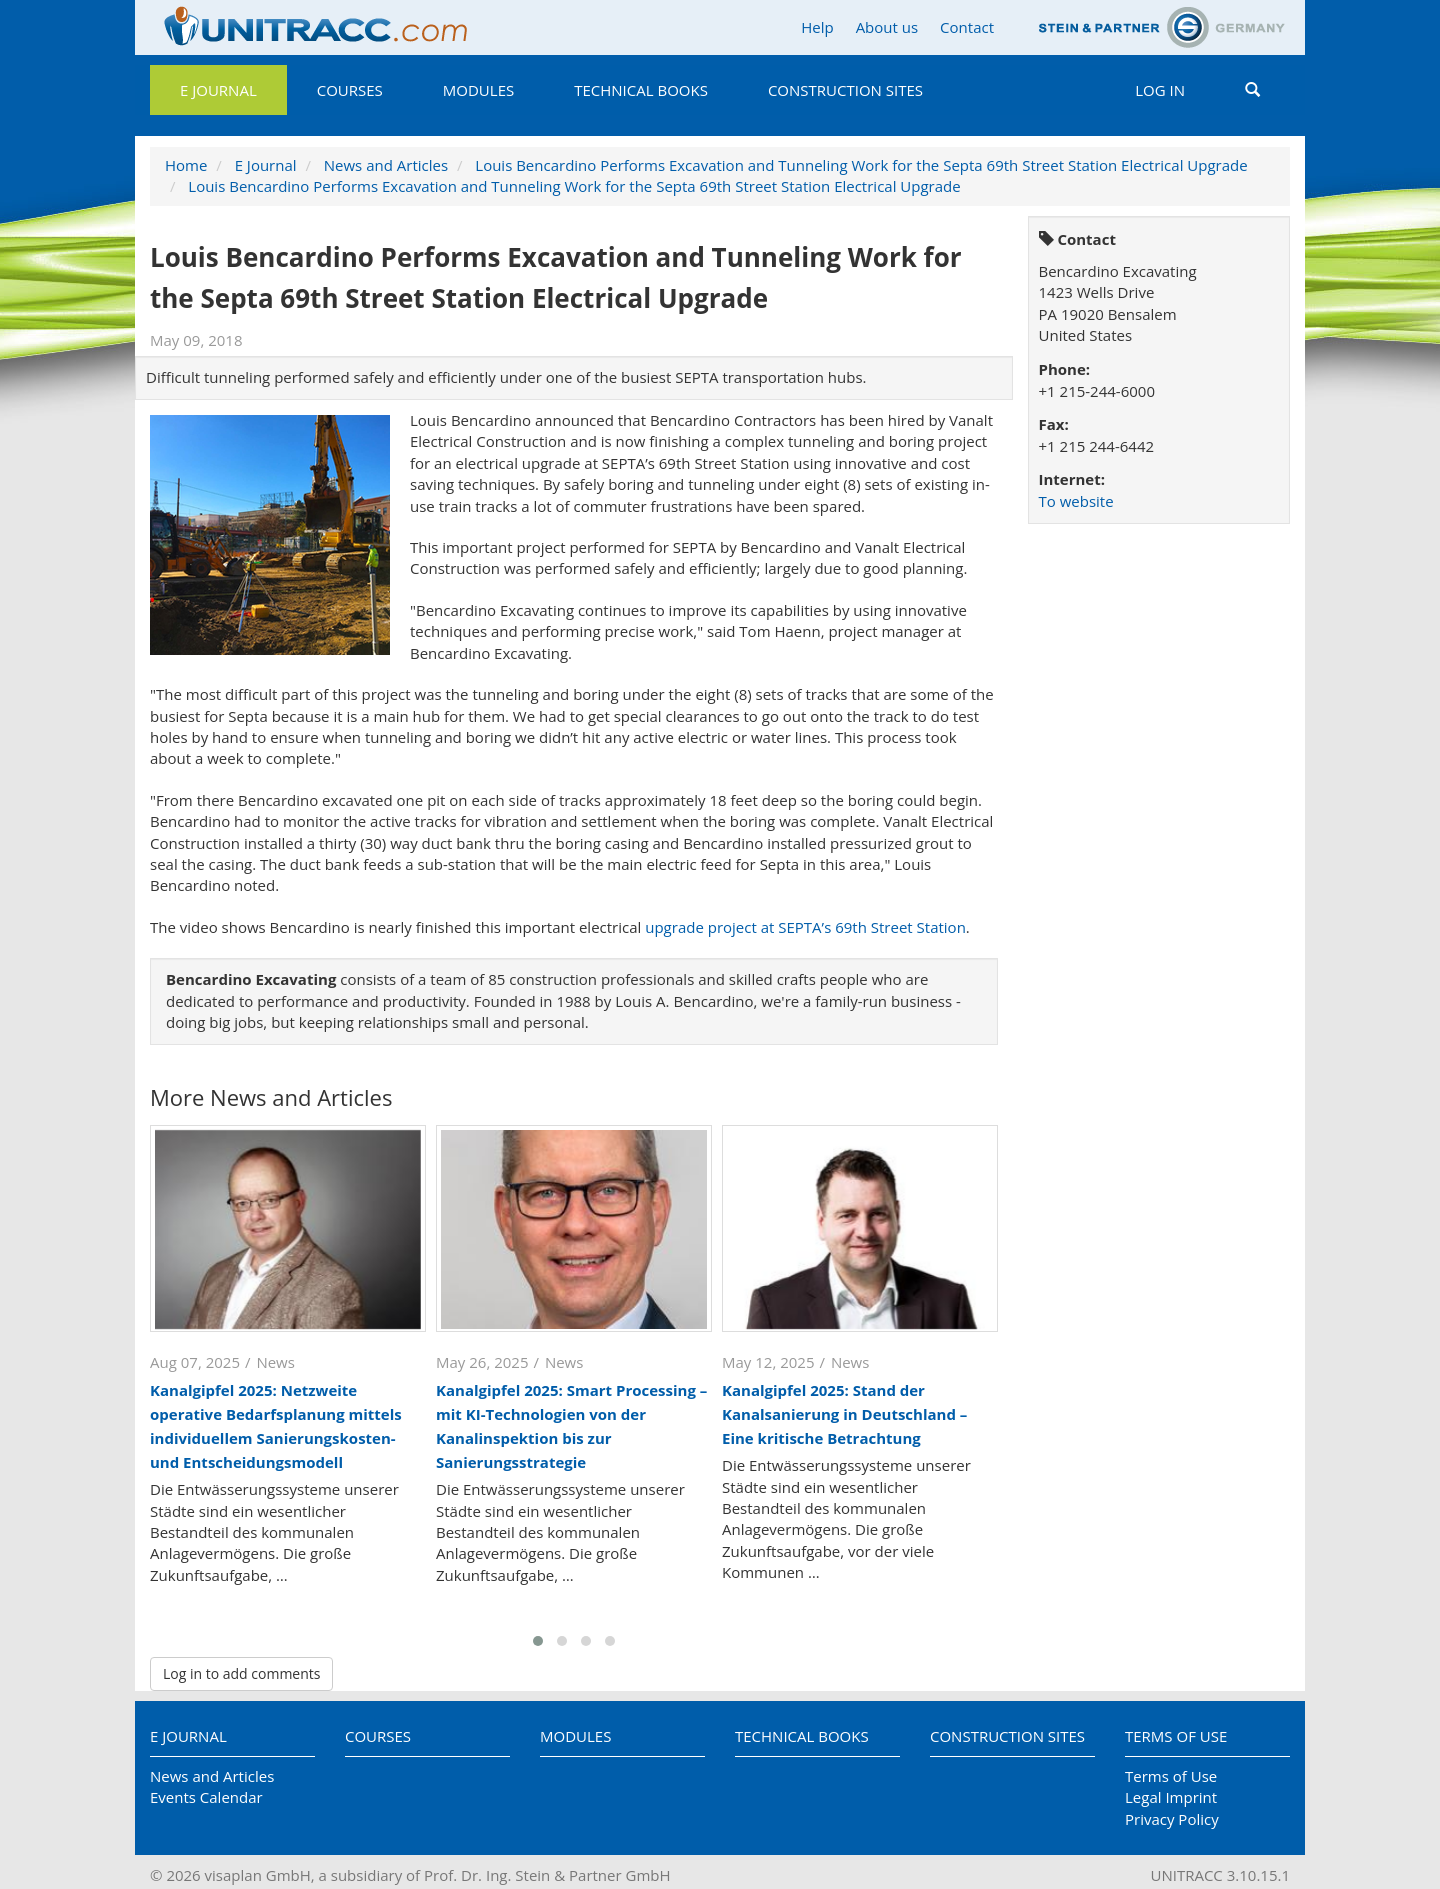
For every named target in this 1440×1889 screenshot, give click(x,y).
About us (887, 27)
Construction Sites (845, 90)
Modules (478, 90)
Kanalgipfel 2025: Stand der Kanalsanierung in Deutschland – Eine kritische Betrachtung (844, 1414)
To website (1076, 501)
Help (817, 27)
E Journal (218, 90)
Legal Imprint (1171, 1797)
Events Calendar (206, 1797)
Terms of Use (1176, 1736)
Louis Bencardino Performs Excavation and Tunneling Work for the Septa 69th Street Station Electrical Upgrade (861, 165)
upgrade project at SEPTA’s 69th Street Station (805, 927)
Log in (1160, 90)
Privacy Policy (1172, 1819)
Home (186, 165)
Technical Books (641, 90)
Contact (967, 27)
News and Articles (386, 165)
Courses (350, 90)
